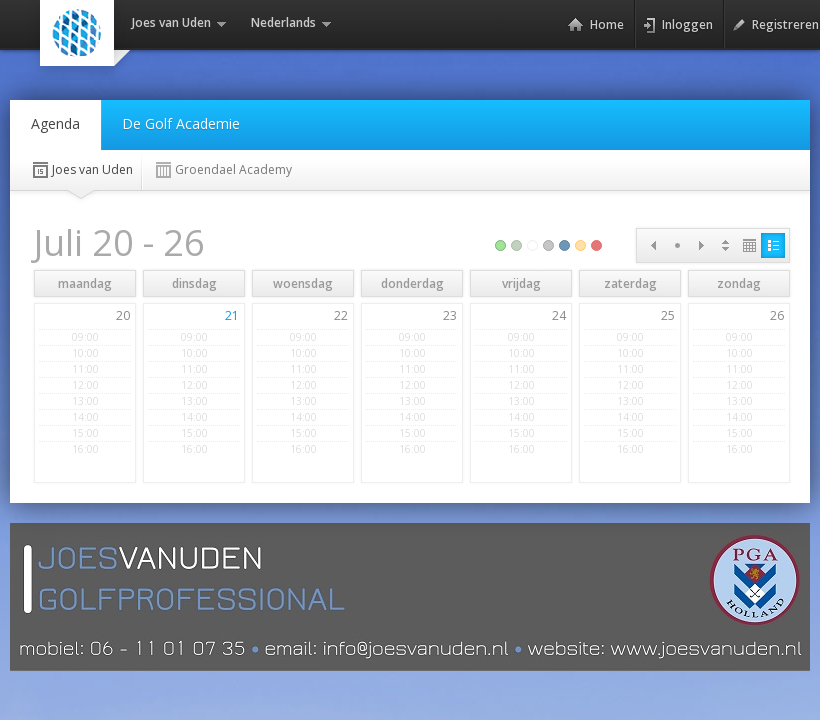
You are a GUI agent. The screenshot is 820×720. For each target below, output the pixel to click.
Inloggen (678, 25)
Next (701, 245)
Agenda (55, 123)
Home (595, 25)
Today (677, 245)
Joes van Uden (81, 170)
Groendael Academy (222, 170)
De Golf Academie (181, 123)
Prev (653, 245)
